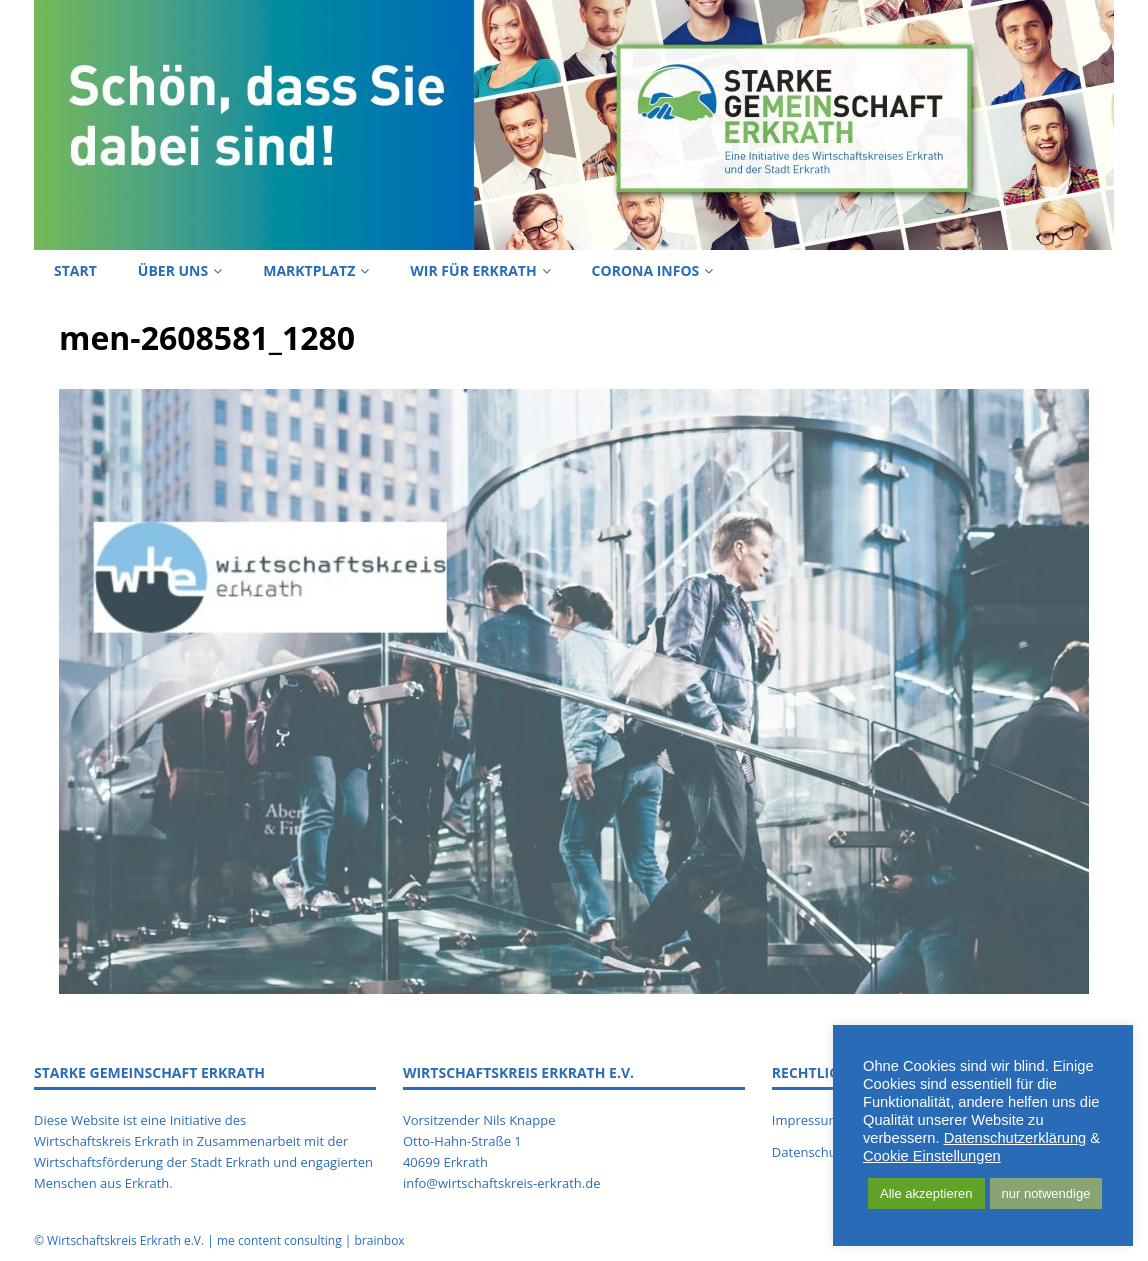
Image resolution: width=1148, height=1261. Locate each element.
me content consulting (279, 1240)
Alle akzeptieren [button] (926, 1193)
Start (75, 270)
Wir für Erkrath (473, 270)
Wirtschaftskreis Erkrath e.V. (125, 1240)
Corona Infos (646, 270)
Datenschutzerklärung (1015, 1138)
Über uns (173, 270)
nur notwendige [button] (1046, 1193)
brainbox (379, 1240)
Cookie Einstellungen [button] (932, 1156)
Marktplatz (309, 270)
